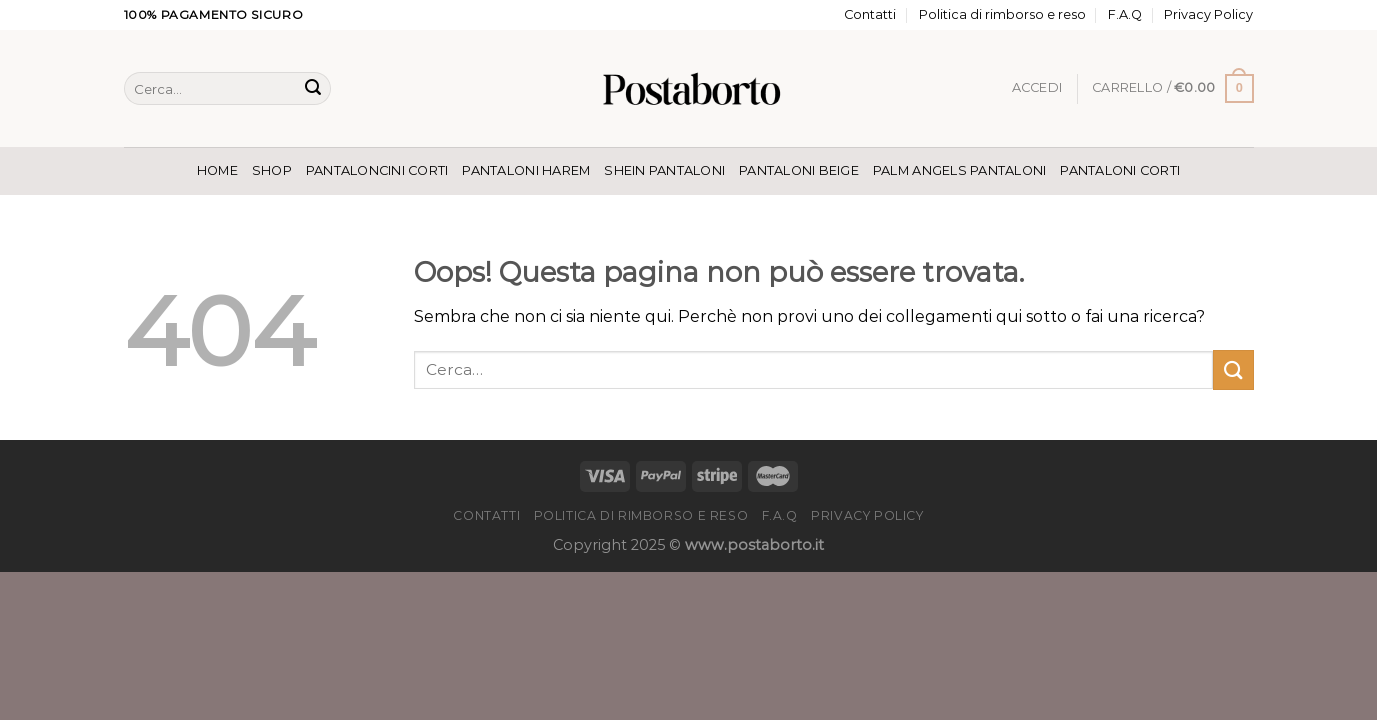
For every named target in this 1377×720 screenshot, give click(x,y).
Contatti (870, 14)
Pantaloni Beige (799, 170)
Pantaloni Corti (1120, 170)
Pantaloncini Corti (377, 170)
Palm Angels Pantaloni (959, 170)
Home (217, 170)
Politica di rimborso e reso (1002, 14)
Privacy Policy (1208, 14)
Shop (272, 170)
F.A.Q (1125, 14)
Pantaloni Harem (526, 170)
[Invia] (313, 89)
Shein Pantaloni (664, 170)
